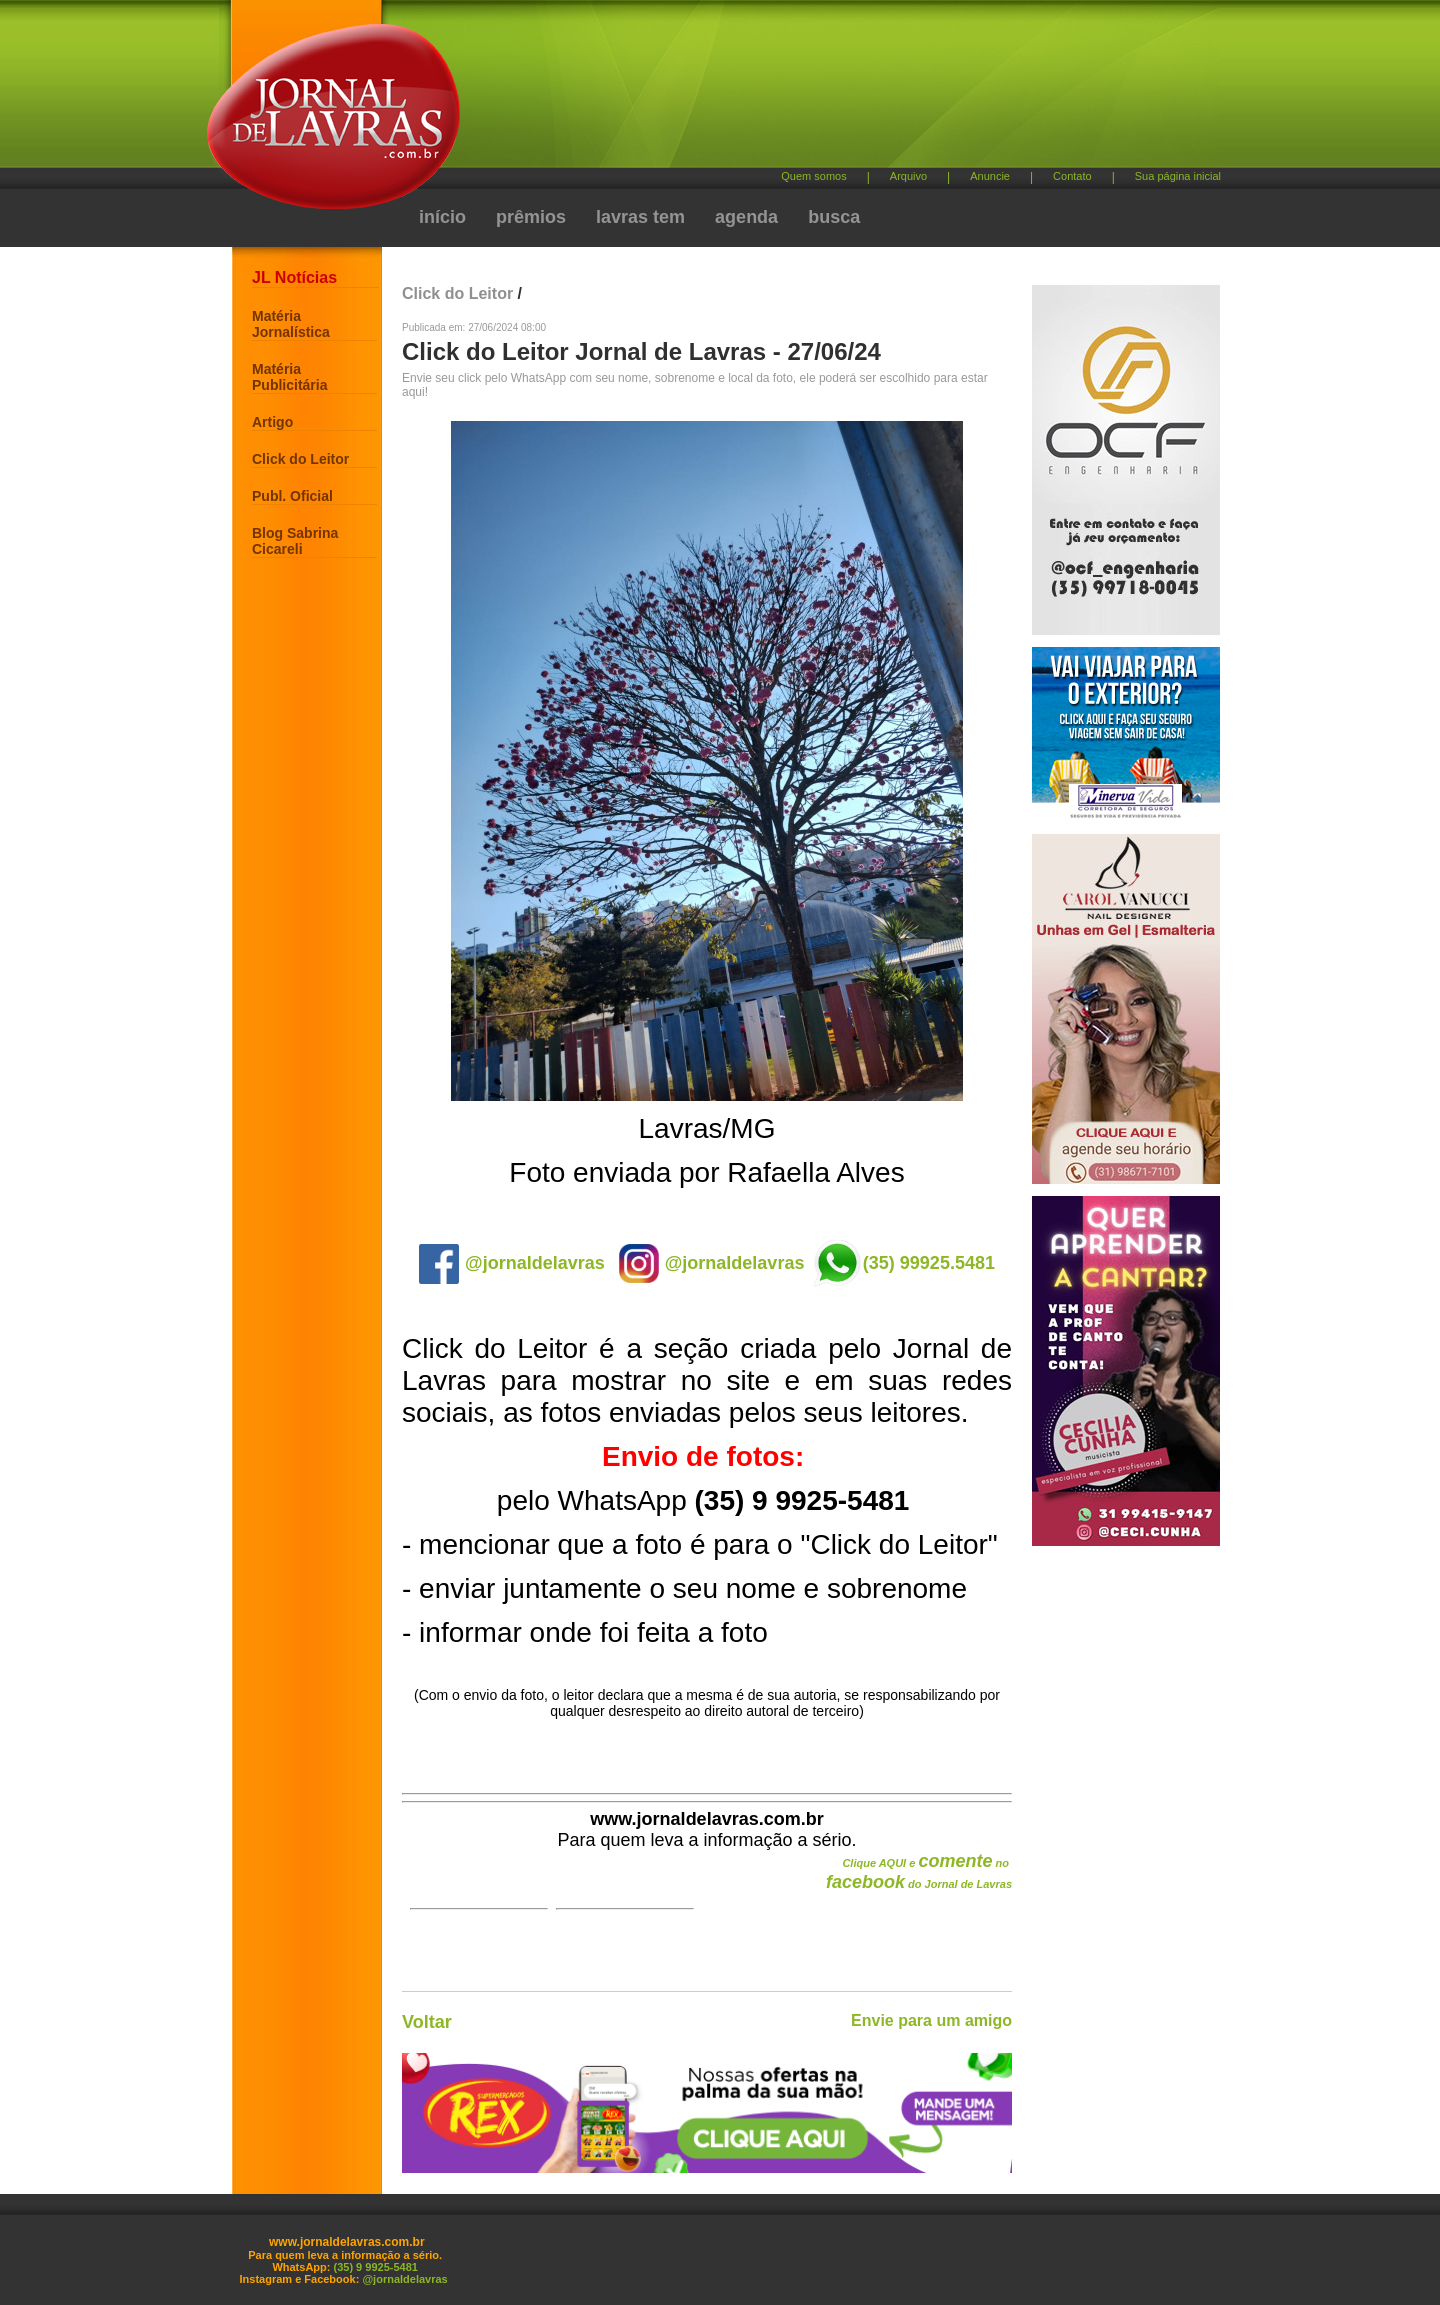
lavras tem (640, 217)
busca (834, 217)
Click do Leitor (300, 459)
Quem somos (813, 176)
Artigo (272, 422)
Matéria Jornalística (291, 324)
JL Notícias (294, 277)
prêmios (531, 217)
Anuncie (990, 176)
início (442, 217)
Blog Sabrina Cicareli (295, 541)
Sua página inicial (1178, 176)
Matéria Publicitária (289, 377)
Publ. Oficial (292, 496)
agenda (746, 217)
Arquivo (908, 176)
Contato (1072, 176)
